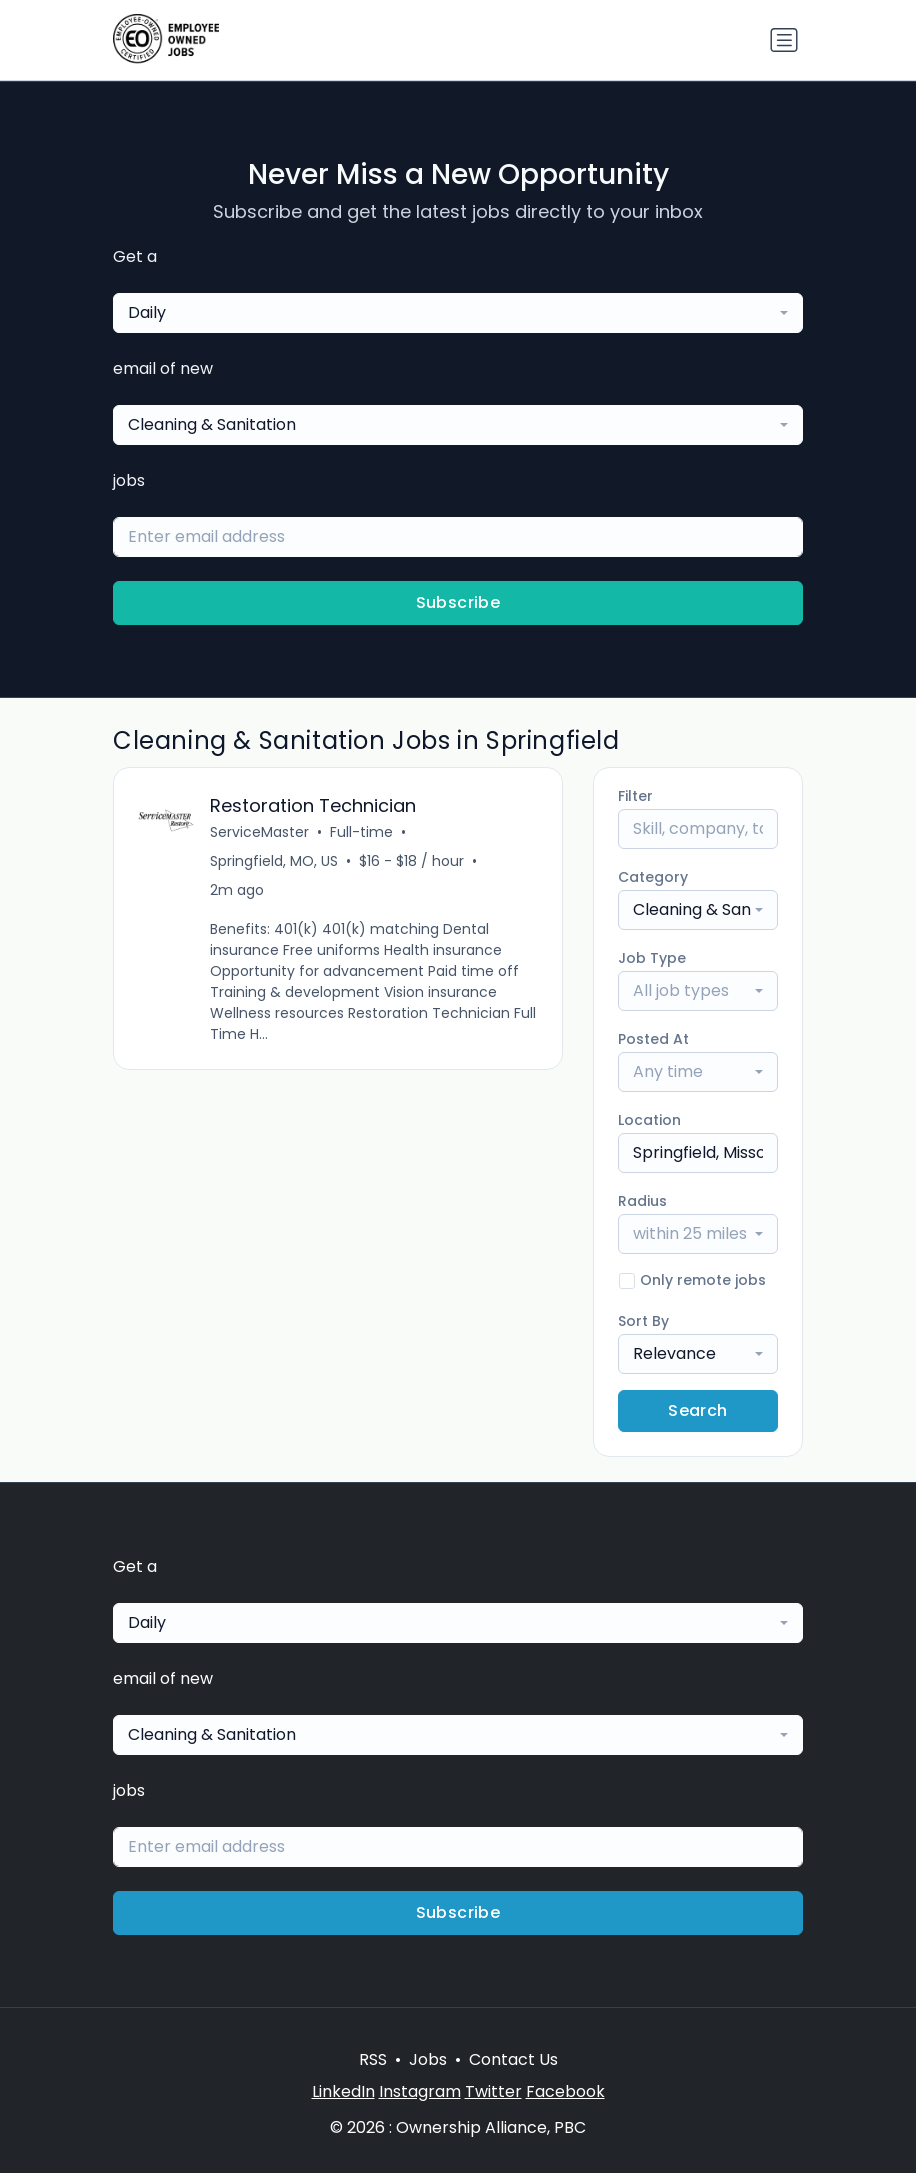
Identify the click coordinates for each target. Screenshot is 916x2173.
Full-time (361, 832)
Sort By (643, 1321)
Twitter (493, 2091)
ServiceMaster (259, 832)
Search (697, 1410)
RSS (373, 2059)
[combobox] (458, 313)
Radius (642, 1201)
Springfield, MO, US (274, 861)
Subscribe (458, 602)
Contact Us (513, 2059)
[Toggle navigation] (784, 40)
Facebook (565, 2091)
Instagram (420, 2091)
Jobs (428, 2059)
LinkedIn (343, 2091)
